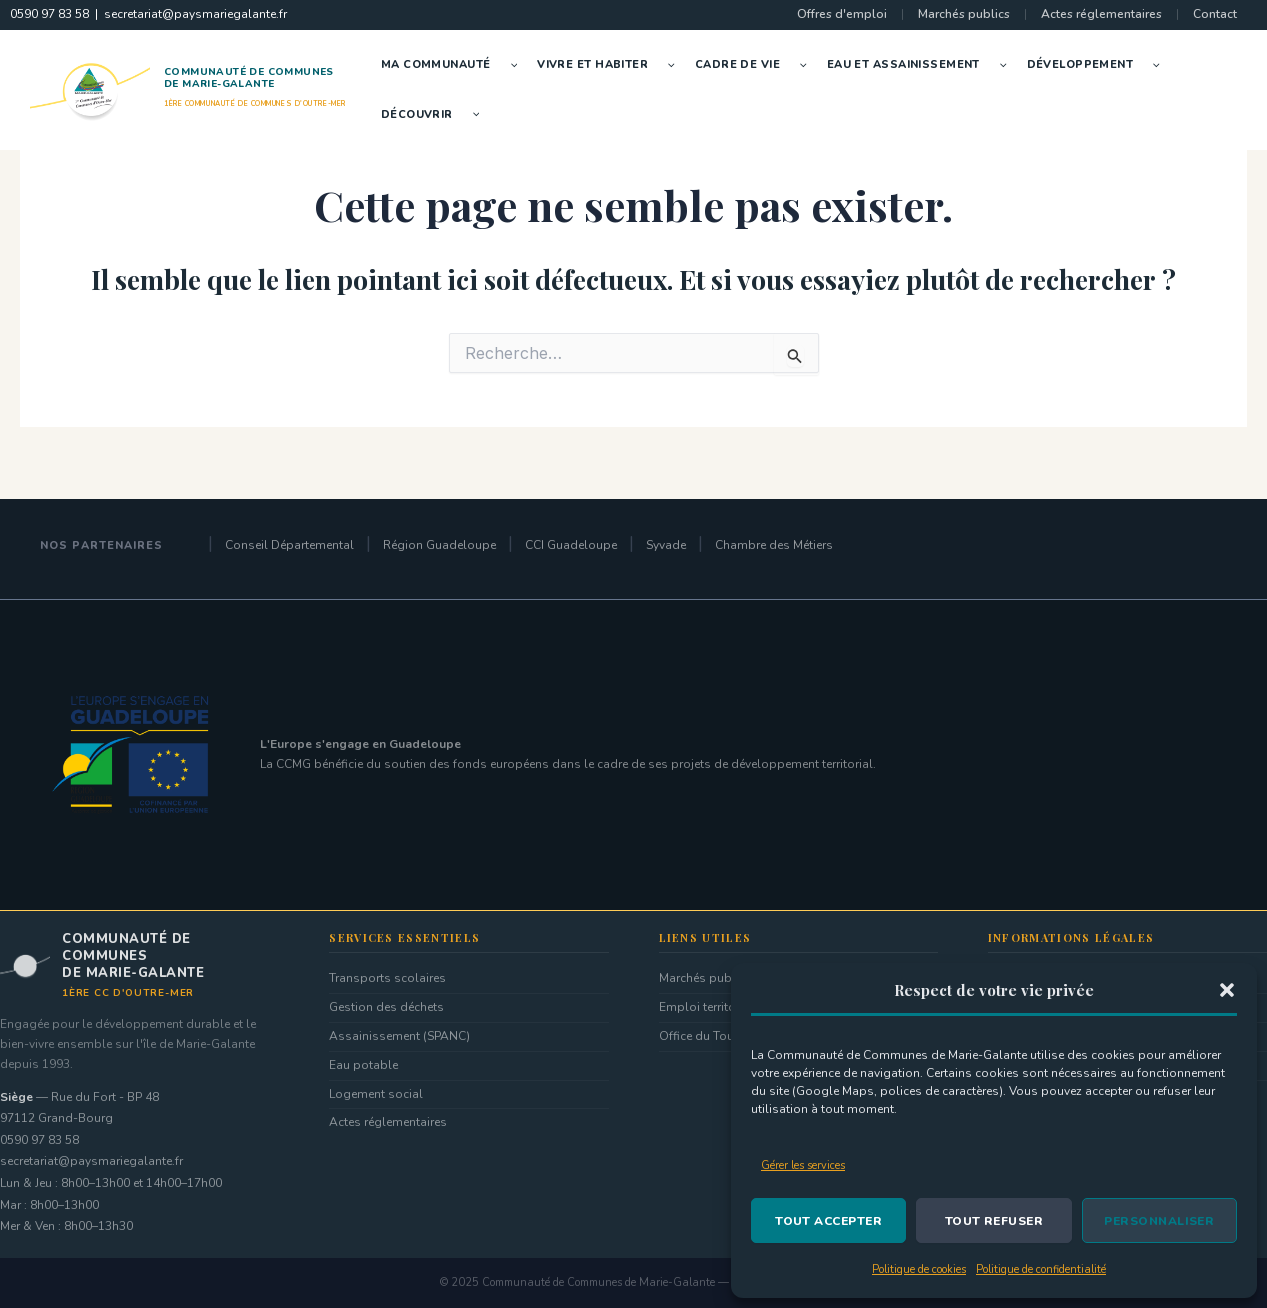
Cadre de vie (756, 65)
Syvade (666, 545)
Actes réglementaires (1101, 14)
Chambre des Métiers (774, 545)
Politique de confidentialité (1041, 1269)
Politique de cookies (919, 1269)
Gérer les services (803, 1165)
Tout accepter (828, 1221)
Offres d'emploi (842, 14)
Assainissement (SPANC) (399, 1036)
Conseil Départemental (289, 545)
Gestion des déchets (386, 1007)
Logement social (376, 1094)
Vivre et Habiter (611, 65)
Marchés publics (964, 14)
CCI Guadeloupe (571, 545)
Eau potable (363, 1065)
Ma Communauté (454, 65)
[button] (1227, 990)
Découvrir (435, 115)
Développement (1098, 65)
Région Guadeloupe (439, 545)
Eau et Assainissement (922, 65)
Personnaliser (1159, 1221)
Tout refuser (994, 1221)
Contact (1215, 14)
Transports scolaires (387, 978)
